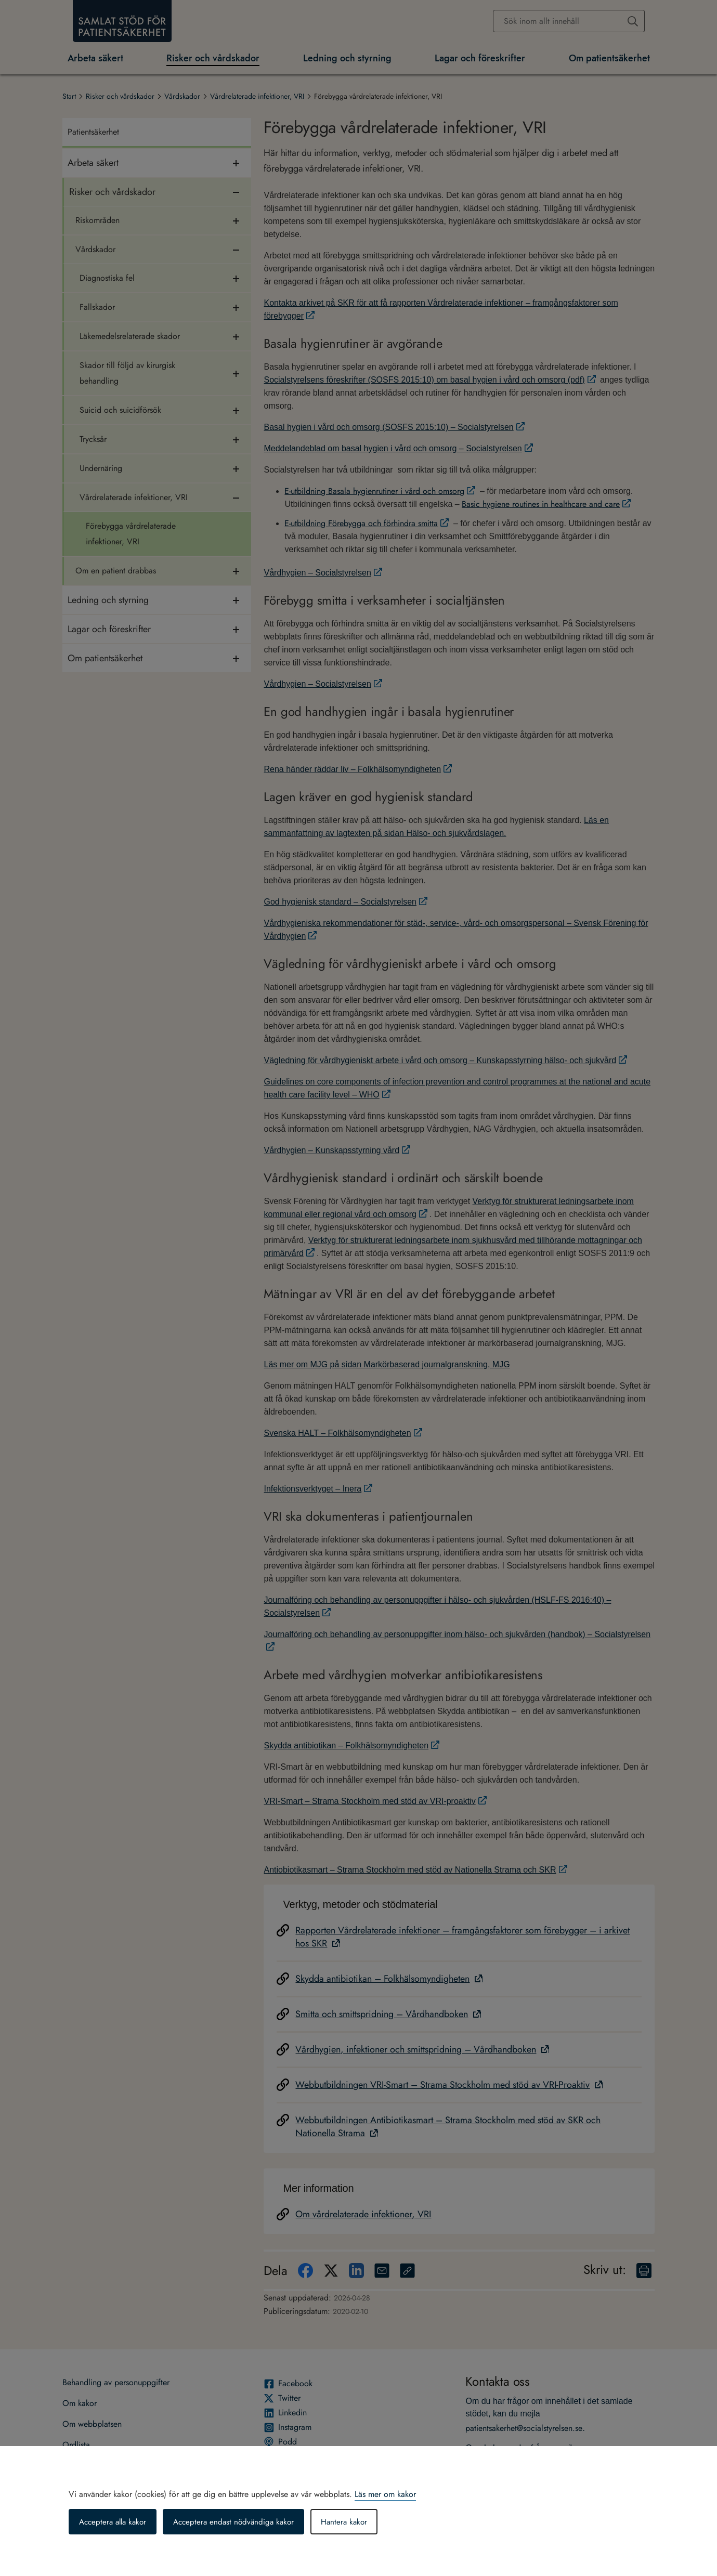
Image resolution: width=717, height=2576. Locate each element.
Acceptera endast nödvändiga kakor (241, 2522)
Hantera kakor (355, 2522)
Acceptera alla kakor (115, 2522)
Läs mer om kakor (385, 2494)
